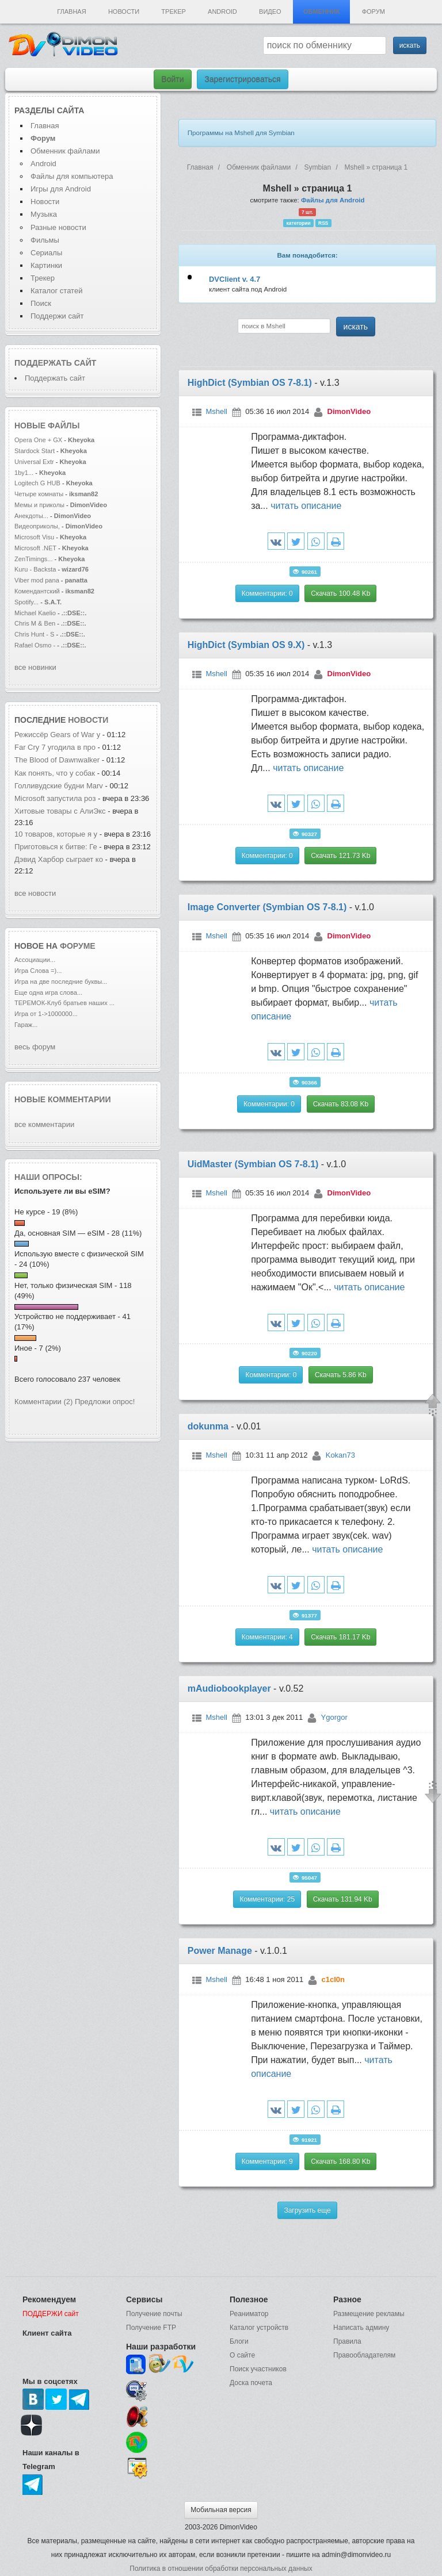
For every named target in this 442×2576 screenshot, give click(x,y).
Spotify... (26, 602)
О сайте (242, 2355)
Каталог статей (56, 290)
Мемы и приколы (39, 504)
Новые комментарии (62, 1099)
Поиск (41, 303)
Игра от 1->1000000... (46, 1013)
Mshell (216, 411)
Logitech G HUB (37, 483)
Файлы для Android (333, 200)
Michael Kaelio (35, 613)
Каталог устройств (259, 2328)
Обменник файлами (65, 151)
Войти (172, 79)
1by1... (23, 472)
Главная (71, 11)
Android (222, 11)
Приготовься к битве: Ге (55, 846)
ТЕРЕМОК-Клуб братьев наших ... (64, 1002)
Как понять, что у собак (54, 773)
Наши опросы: (48, 1177)
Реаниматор (249, 2314)
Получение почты (154, 2314)
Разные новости (58, 227)
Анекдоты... (31, 515)
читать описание (305, 506)
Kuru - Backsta (35, 569)
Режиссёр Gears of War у (57, 734)
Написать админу (361, 2328)
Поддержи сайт (57, 316)
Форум (373, 11)
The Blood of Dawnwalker (57, 760)
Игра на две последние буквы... (60, 981)
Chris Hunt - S (34, 634)
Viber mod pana (36, 580)
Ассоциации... (34, 959)
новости (88, 719)
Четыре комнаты (38, 493)
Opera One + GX (38, 439)
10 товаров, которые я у (55, 834)
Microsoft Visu (34, 537)
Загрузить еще (307, 2210)
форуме (78, 945)
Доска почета (251, 2383)
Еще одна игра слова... (48, 992)
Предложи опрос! (105, 1401)
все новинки (35, 667)
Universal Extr (34, 461)
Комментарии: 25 (267, 1899)
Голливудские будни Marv (58, 785)
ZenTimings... (33, 558)
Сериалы (46, 252)
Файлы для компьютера (72, 176)
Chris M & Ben (35, 623)
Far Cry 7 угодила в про (55, 747)
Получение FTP (151, 2328)
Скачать (340, 593)
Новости (123, 11)
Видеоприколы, (38, 526)
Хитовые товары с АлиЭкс (60, 811)
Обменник (321, 11)
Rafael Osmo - (35, 645)
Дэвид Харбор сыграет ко (58, 859)
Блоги (239, 2341)
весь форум (34, 1046)
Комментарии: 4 (267, 1637)
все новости (35, 893)
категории (299, 222)
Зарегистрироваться (242, 79)
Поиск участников (258, 2369)
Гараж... (25, 1024)
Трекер (173, 11)
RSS (323, 222)
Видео (270, 11)
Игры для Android (61, 189)
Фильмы (45, 240)
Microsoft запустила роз (55, 798)
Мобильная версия (221, 2510)
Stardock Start (34, 450)
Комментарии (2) (43, 1401)
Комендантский (38, 591)
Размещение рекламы (369, 2314)
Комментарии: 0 (267, 593)
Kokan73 (340, 1455)
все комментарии (44, 1124)
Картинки (46, 265)
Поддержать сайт (55, 362)
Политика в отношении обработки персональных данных (220, 2568)
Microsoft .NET (35, 548)
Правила (347, 2341)
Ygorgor (334, 1717)
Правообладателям (364, 2355)
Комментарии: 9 (267, 2161)
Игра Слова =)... (38, 970)
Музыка (44, 214)
